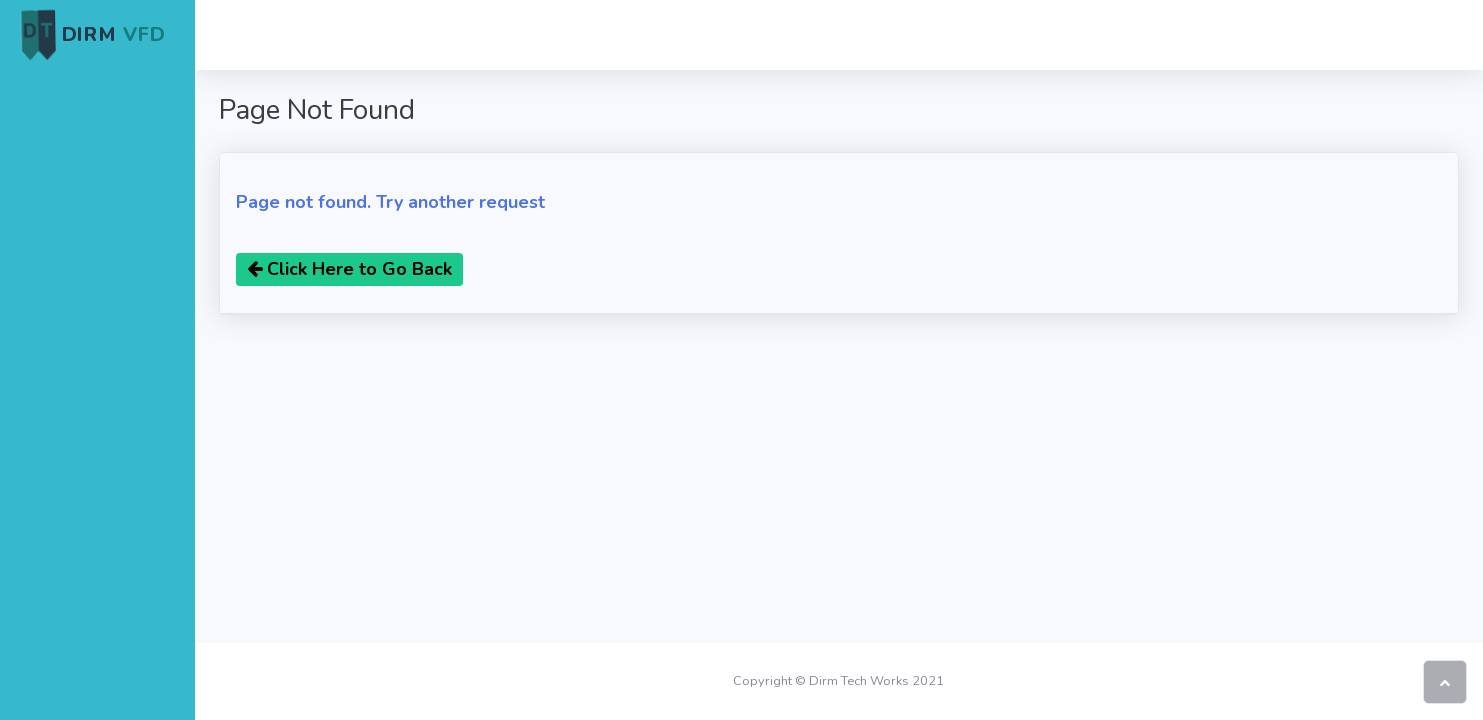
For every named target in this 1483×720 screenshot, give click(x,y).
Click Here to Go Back (349, 269)
